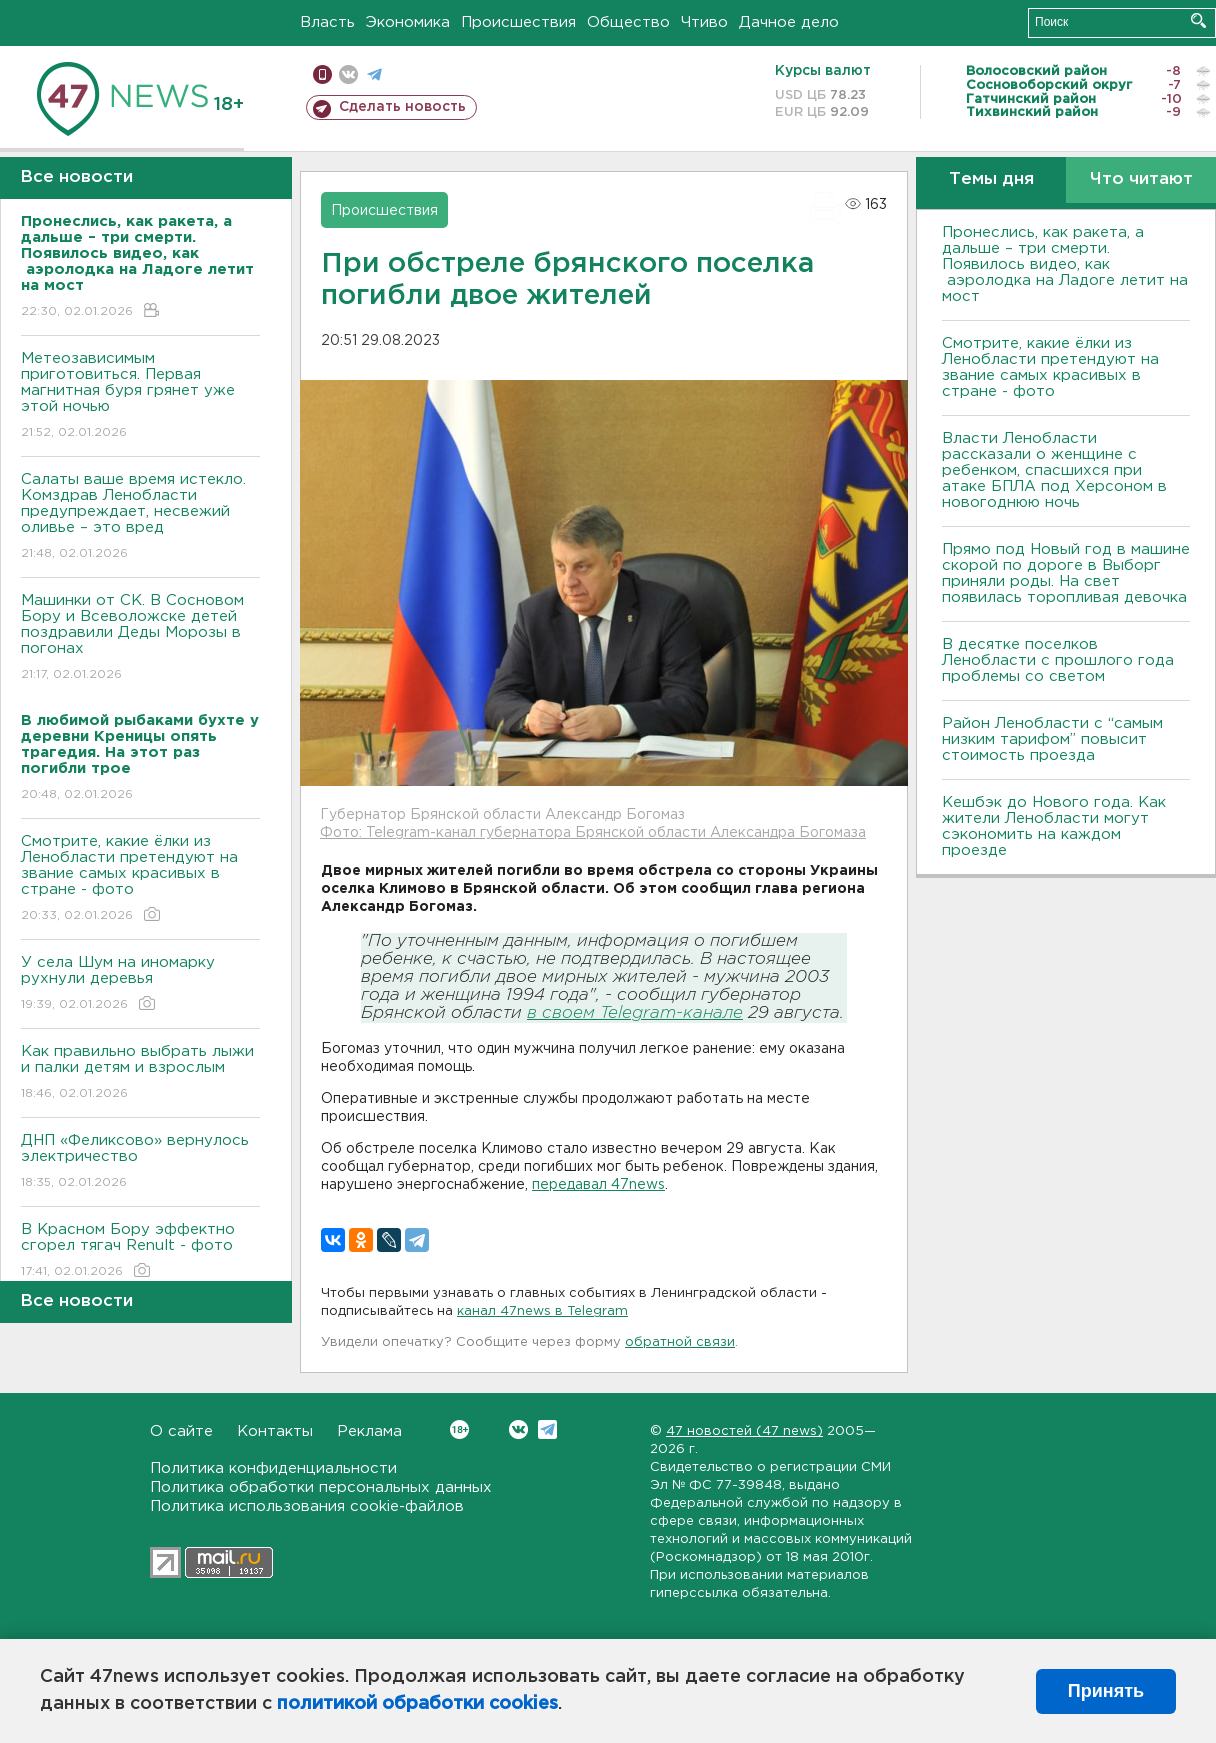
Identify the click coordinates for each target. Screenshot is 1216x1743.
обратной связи (680, 1342)
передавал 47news (598, 1185)
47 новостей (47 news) (744, 1431)
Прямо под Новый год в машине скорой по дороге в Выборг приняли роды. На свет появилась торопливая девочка (1066, 573)
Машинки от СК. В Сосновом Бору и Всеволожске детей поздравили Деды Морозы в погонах (140, 638)
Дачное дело (789, 22)
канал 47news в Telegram (542, 1311)
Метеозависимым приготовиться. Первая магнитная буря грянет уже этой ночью (140, 396)
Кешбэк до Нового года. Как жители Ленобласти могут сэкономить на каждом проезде (1054, 826)
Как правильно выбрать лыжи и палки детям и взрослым (140, 1073)
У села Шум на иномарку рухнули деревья (140, 984)
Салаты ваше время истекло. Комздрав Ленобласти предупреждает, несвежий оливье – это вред (140, 517)
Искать (1198, 20)
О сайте (181, 1431)
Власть (327, 22)
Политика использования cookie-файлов (307, 1506)
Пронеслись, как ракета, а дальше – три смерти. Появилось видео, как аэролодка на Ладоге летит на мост (1065, 264)
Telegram (547, 1429)
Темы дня (991, 179)
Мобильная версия (322, 74)
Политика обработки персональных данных (321, 1487)
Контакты (275, 1431)
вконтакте (348, 74)
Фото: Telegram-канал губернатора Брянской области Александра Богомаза (593, 833)
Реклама (369, 1431)
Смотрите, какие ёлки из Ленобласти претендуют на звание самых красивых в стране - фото (140, 879)
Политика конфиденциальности (273, 1468)
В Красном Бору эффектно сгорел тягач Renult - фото (140, 1251)
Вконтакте (459, 1429)
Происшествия (518, 22)
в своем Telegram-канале (635, 1013)
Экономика (408, 22)
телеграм (374, 74)
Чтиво (704, 22)
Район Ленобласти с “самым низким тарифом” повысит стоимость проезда (1052, 739)
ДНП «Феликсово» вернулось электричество (140, 1162)
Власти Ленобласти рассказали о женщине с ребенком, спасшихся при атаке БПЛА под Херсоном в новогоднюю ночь (1054, 470)
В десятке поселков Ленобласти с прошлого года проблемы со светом (1058, 660)
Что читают (1141, 179)
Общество (628, 22)
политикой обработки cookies (417, 1704)
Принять (1106, 1691)
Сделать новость (402, 107)
